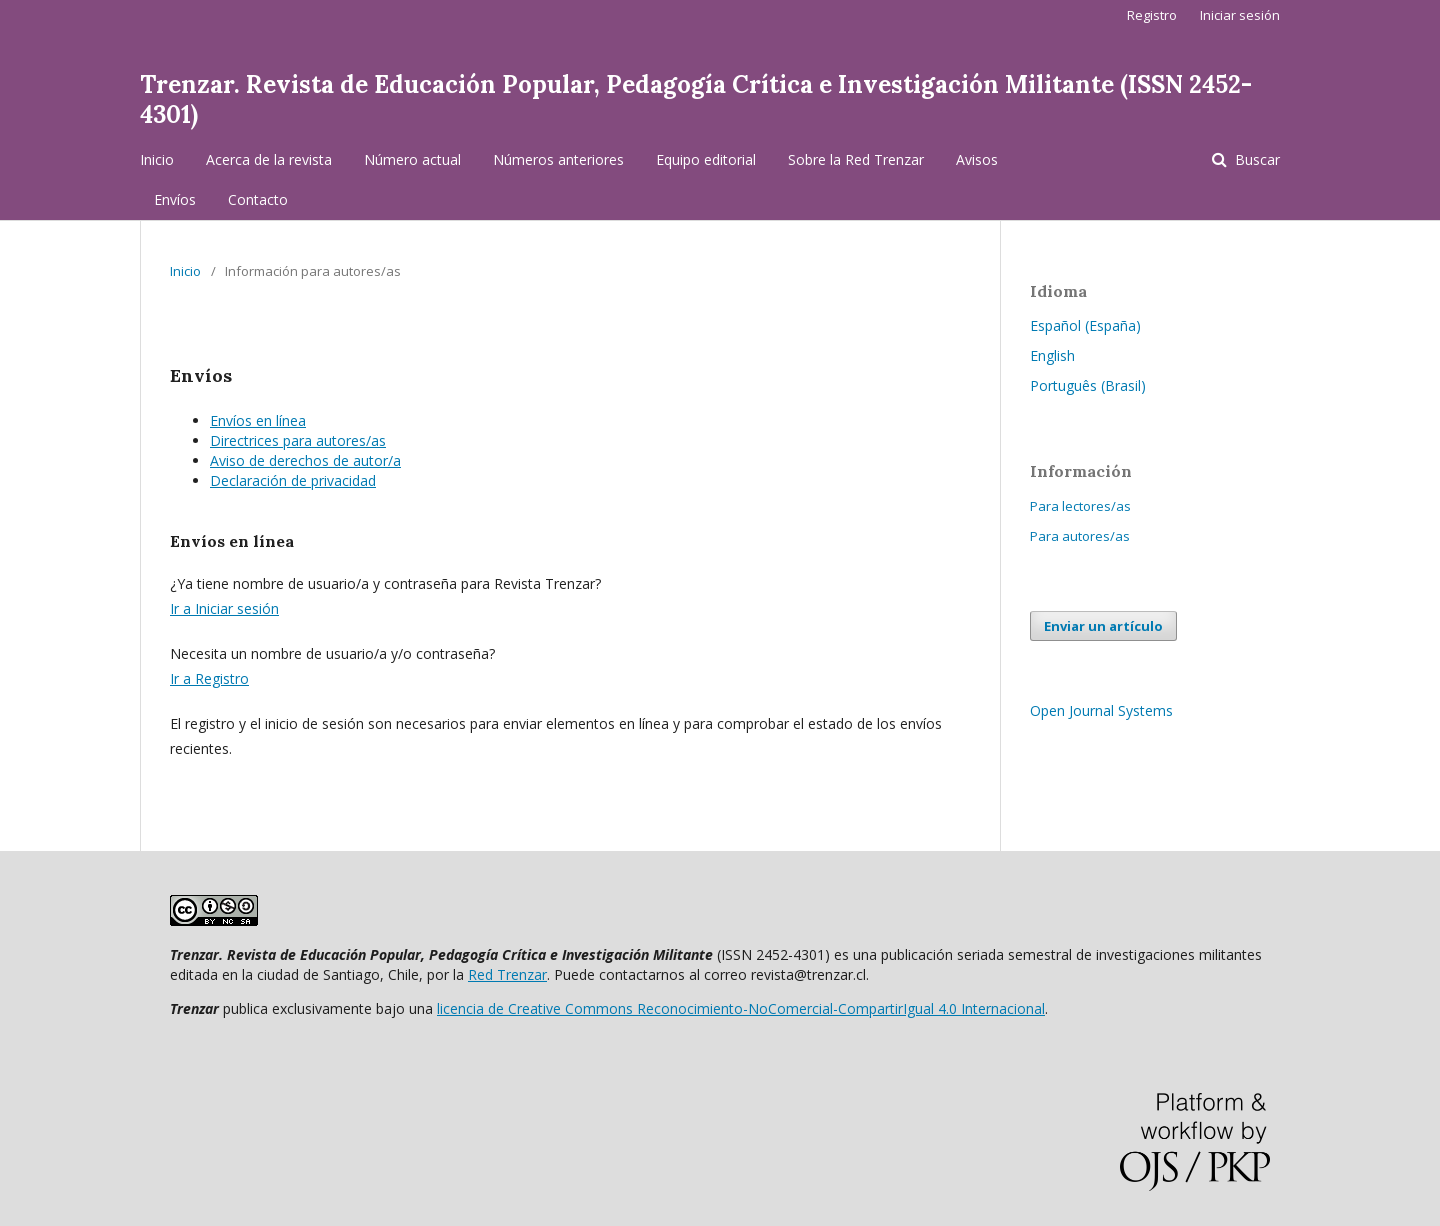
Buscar (1255, 159)
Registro (1152, 15)
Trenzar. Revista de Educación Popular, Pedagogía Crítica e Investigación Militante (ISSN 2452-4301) (696, 99)
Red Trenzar (507, 974)
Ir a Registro (209, 678)
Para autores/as (1080, 536)
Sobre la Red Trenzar (856, 159)
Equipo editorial (706, 159)
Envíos (175, 199)
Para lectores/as (1080, 506)
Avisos (977, 159)
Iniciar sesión (1240, 15)
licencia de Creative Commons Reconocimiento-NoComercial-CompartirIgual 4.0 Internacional (741, 1008)
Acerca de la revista (269, 159)
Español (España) (1085, 325)
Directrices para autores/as (298, 440)
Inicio (157, 159)
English (1052, 355)
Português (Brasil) (1088, 385)
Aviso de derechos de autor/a (305, 460)
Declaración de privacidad (293, 480)
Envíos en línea (258, 420)
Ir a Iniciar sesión (224, 608)
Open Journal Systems (1101, 710)
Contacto (258, 199)
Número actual (412, 159)
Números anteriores (558, 159)
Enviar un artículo (1103, 626)
